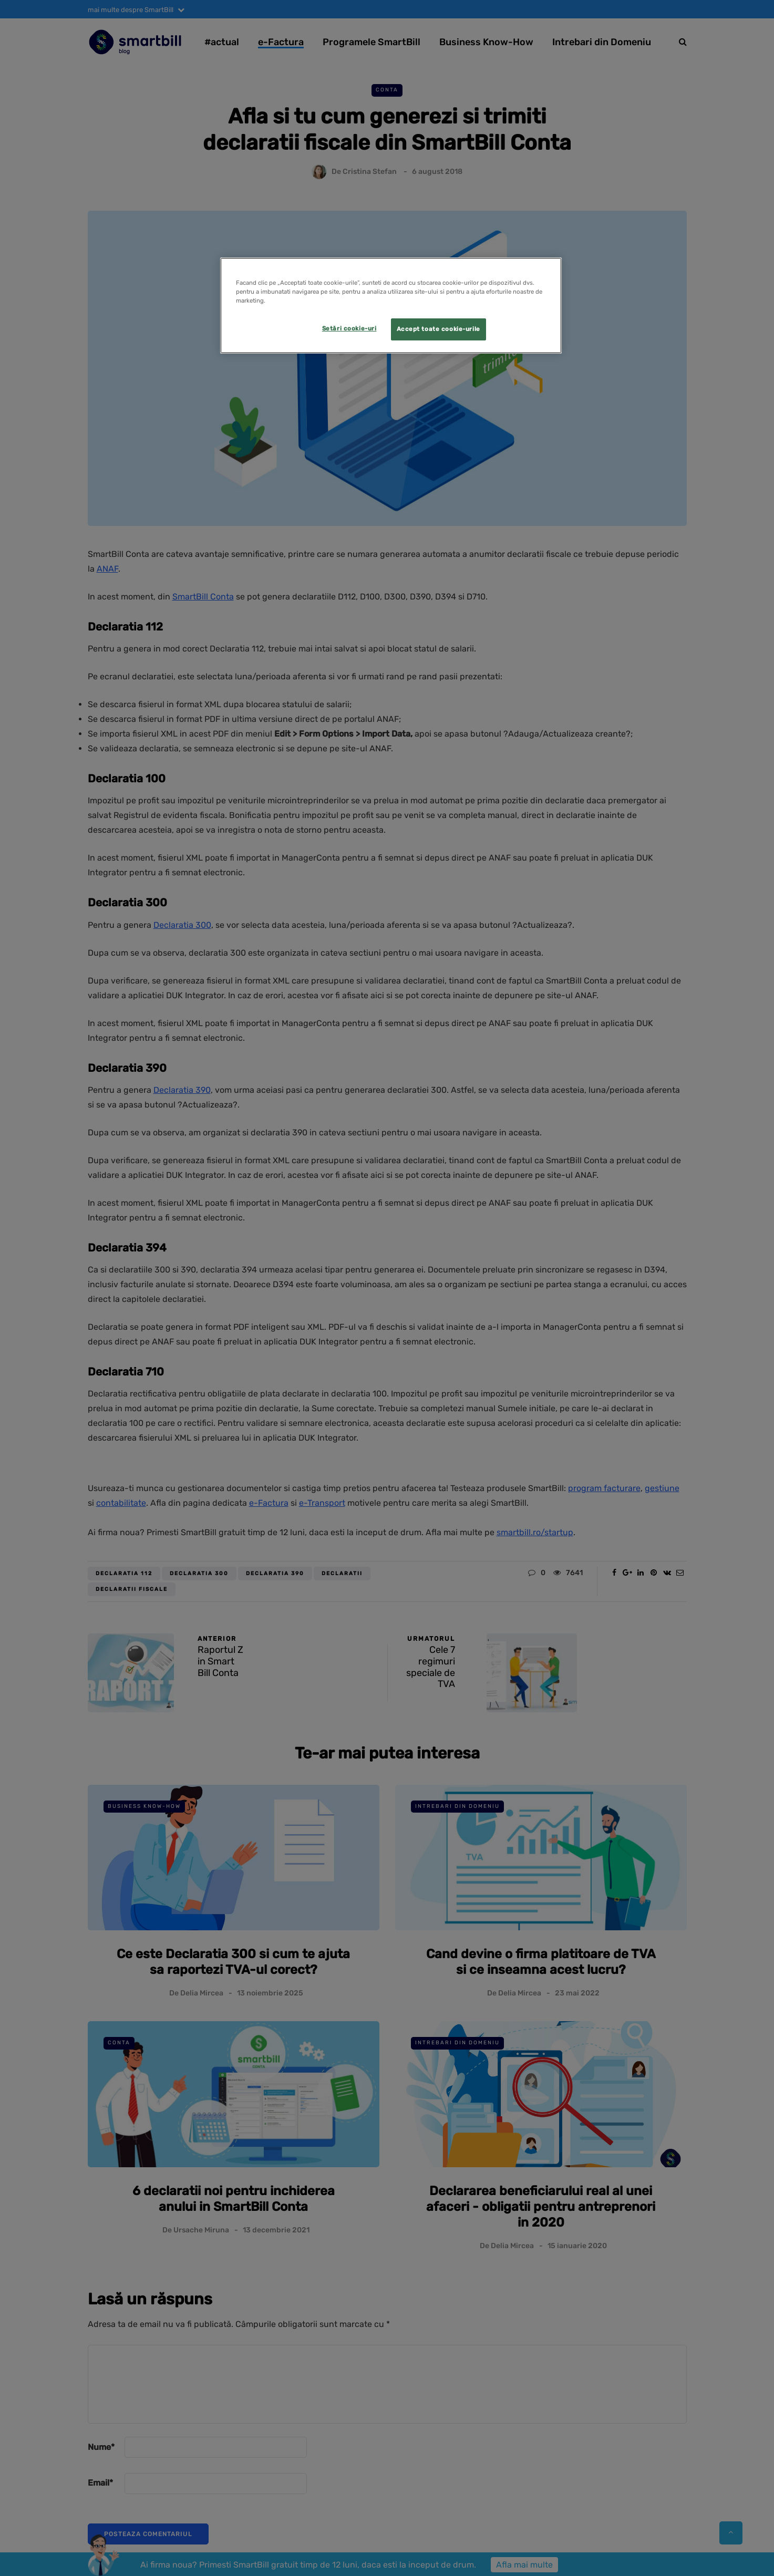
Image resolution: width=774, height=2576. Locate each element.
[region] (391, 305)
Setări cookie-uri (349, 328)
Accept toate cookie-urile (438, 329)
